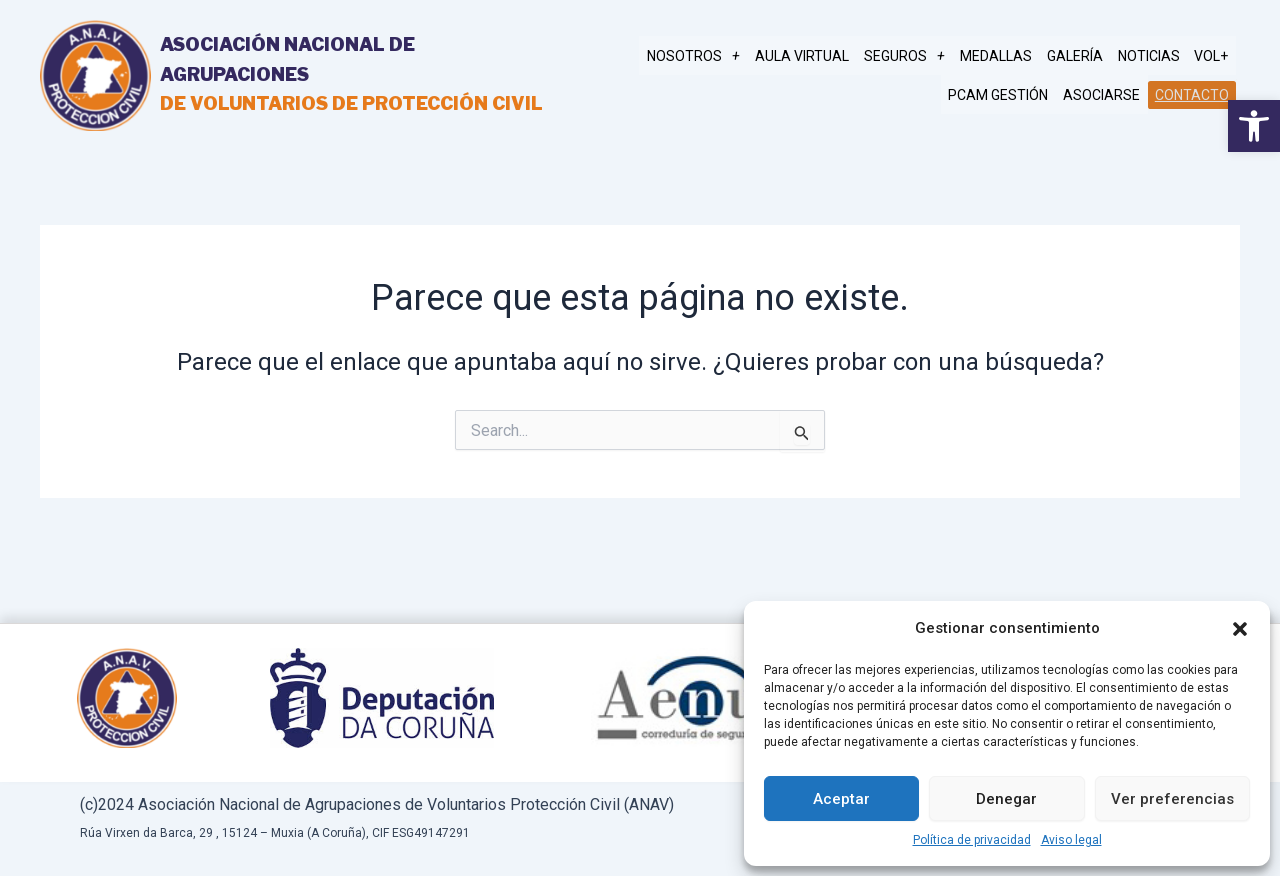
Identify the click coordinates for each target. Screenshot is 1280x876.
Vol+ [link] (1213, 56)
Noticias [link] (1153, 56)
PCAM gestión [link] (1005, 94)
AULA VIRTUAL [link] (818, 56)
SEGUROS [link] (917, 56)
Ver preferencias (1172, 799)
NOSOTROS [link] (712, 56)
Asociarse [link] (1105, 94)
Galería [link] (1082, 56)
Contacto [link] (1193, 94)
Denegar (1006, 799)
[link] (1254, 126)
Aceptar (841, 799)
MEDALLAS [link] (1006, 56)
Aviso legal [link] (1071, 840)
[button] (1240, 629)
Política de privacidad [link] (972, 840)
